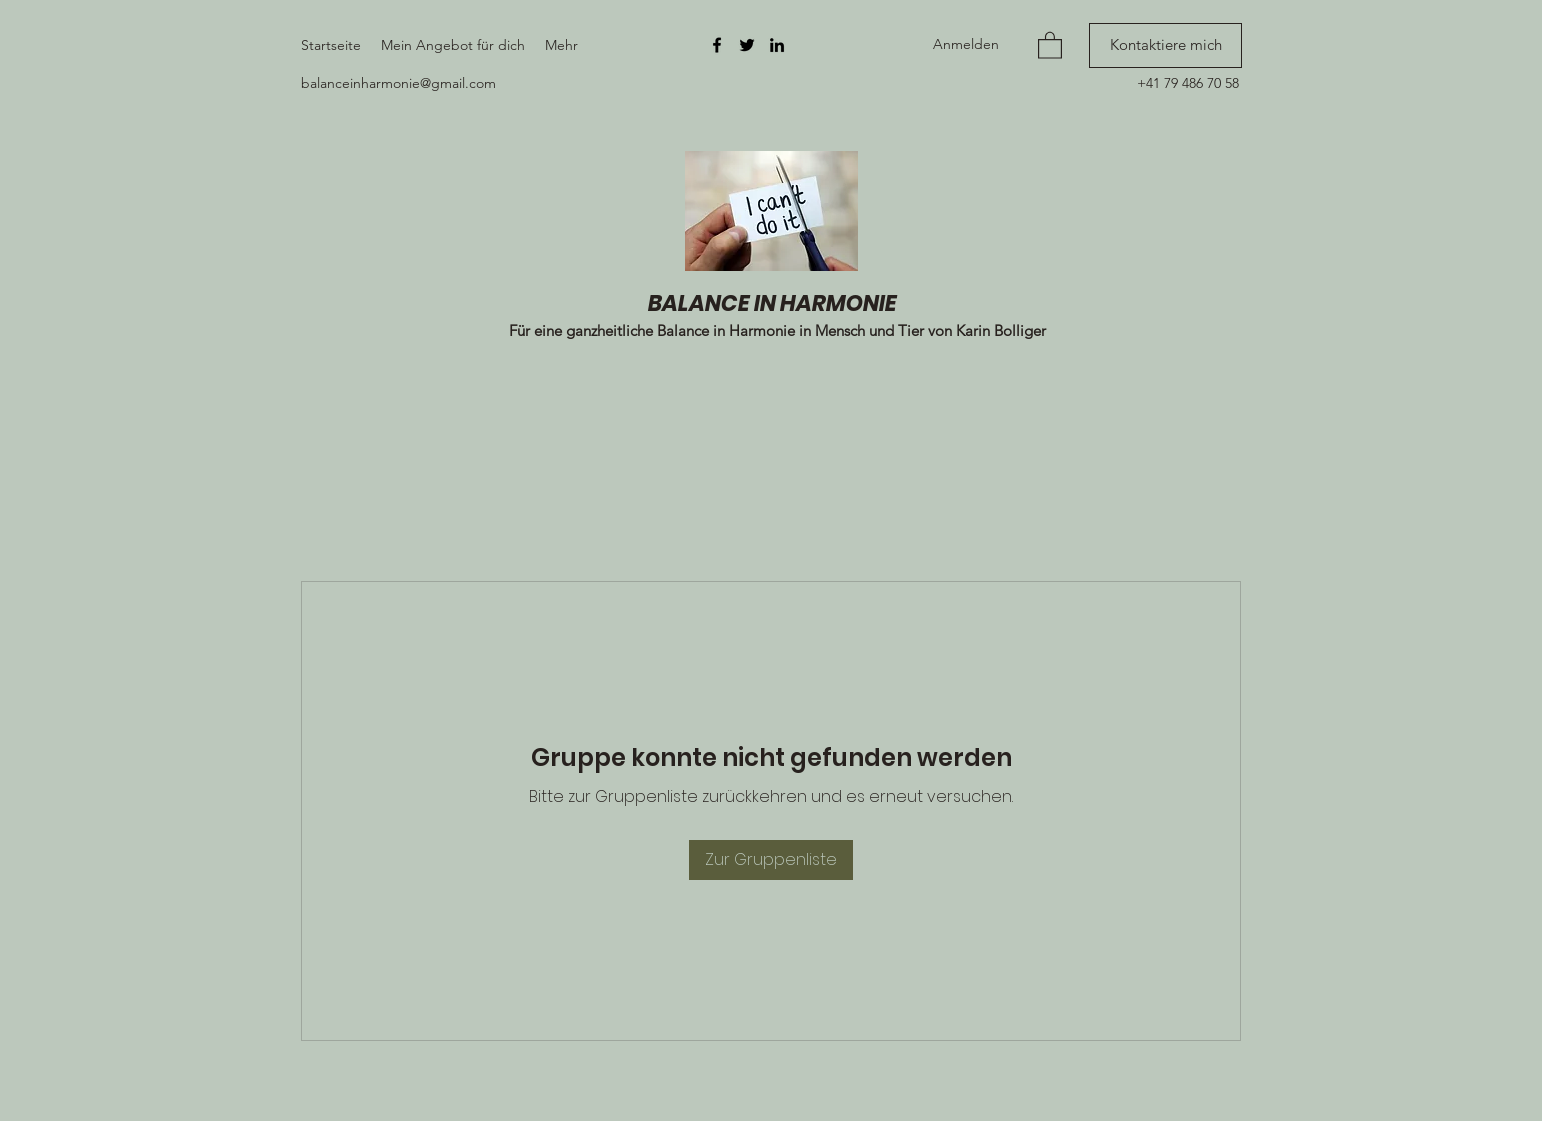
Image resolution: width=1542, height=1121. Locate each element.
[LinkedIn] (777, 45)
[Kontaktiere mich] (1165, 45)
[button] (1050, 44)
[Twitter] (747, 45)
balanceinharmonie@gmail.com (398, 83)
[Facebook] (717, 45)
